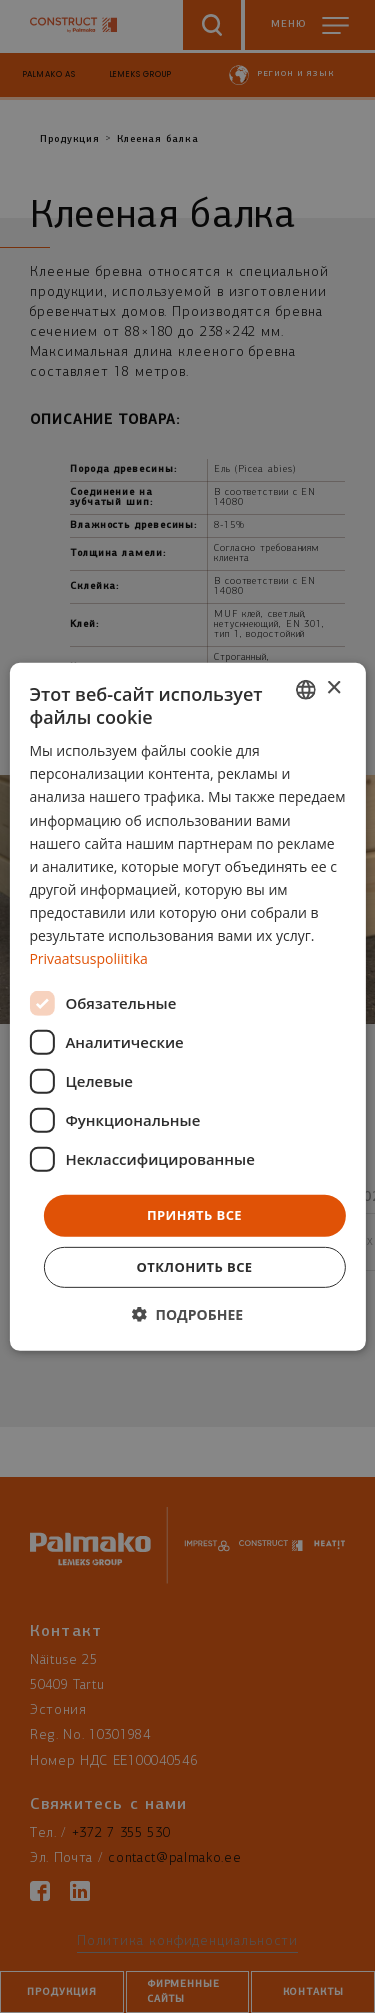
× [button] (333, 688)
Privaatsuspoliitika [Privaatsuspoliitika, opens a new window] (88, 958)
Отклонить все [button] (195, 1267)
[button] (187, 1314)
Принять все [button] (194, 1215)
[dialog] (187, 1006)
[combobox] (306, 689)
